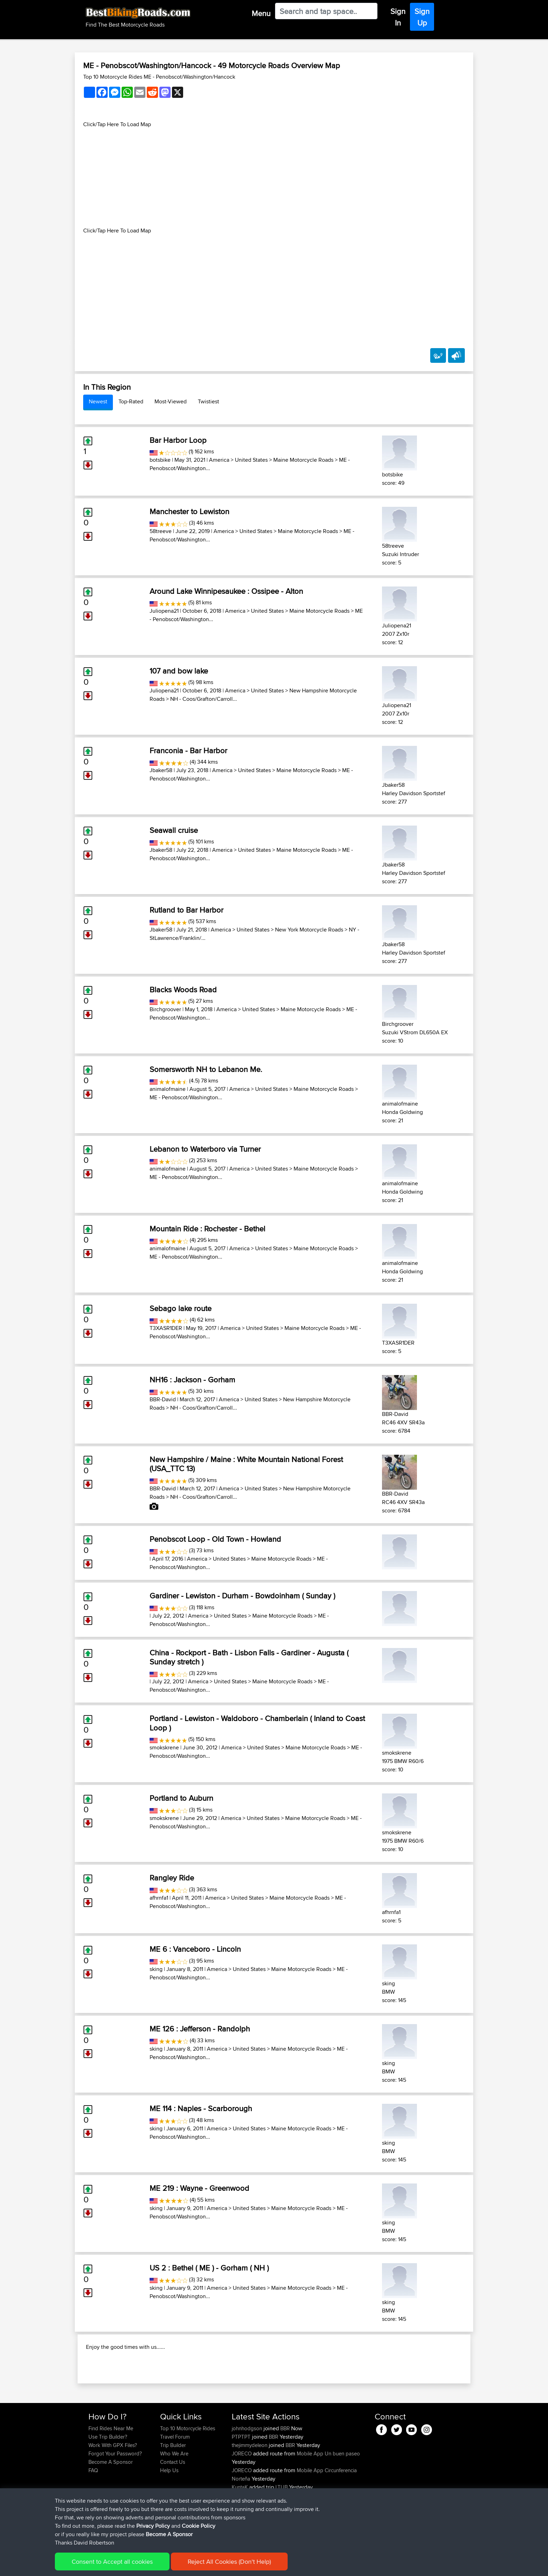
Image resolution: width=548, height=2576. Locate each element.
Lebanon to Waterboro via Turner (205, 1148)
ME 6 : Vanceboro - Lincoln (195, 1949)
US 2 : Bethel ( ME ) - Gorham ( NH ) (209, 2267)
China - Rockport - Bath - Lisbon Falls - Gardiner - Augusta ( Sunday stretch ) (249, 1657)
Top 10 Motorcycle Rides (187, 2473)
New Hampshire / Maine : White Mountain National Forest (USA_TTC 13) (246, 1464)
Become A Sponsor (169, 2534)
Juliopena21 (164, 611)
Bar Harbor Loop (178, 440)
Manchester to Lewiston (189, 511)
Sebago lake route (180, 1308)
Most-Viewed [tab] (170, 401)
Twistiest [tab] (208, 401)
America (219, 460)
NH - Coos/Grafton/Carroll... (203, 699)
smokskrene (164, 1747)
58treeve (161, 531)
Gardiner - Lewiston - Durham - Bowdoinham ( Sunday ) (242, 1595)
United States (251, 460)
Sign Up (422, 17)
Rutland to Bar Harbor (186, 909)
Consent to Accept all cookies (112, 2561)
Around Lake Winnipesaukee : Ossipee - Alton (226, 591)
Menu (261, 13)
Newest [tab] (98, 401)
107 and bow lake (179, 670)
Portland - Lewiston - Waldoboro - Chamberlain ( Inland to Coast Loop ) (257, 1723)
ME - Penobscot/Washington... (186, 1097)
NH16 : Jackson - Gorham (192, 1379)
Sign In (397, 17)
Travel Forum (175, 2481)
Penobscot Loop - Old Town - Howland (215, 1539)
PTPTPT (242, 2481)
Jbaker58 (161, 770)
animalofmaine (168, 1089)
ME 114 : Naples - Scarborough (201, 2108)
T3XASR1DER (166, 1328)
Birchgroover (165, 1009)
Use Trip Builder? (107, 2481)
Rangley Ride (172, 1877)
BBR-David (163, 1399)
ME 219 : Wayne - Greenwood (199, 2188)
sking (156, 1969)
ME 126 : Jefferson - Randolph (200, 2028)
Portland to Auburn (181, 1798)
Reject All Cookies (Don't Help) (229, 2561)
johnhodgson (248, 2473)
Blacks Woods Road (183, 989)
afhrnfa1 (159, 1898)
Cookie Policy (198, 2526)
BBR (285, 2473)
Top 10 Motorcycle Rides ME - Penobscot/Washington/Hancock (159, 77)
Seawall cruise (174, 830)
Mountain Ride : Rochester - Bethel (207, 1228)
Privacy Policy (153, 2526)
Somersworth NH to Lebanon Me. (206, 1069)
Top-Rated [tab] (130, 401)
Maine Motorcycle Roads (303, 460)
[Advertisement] (274, 177)
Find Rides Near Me (110, 2473)
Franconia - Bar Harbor (188, 750)
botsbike (160, 460)
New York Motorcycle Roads (309, 930)
